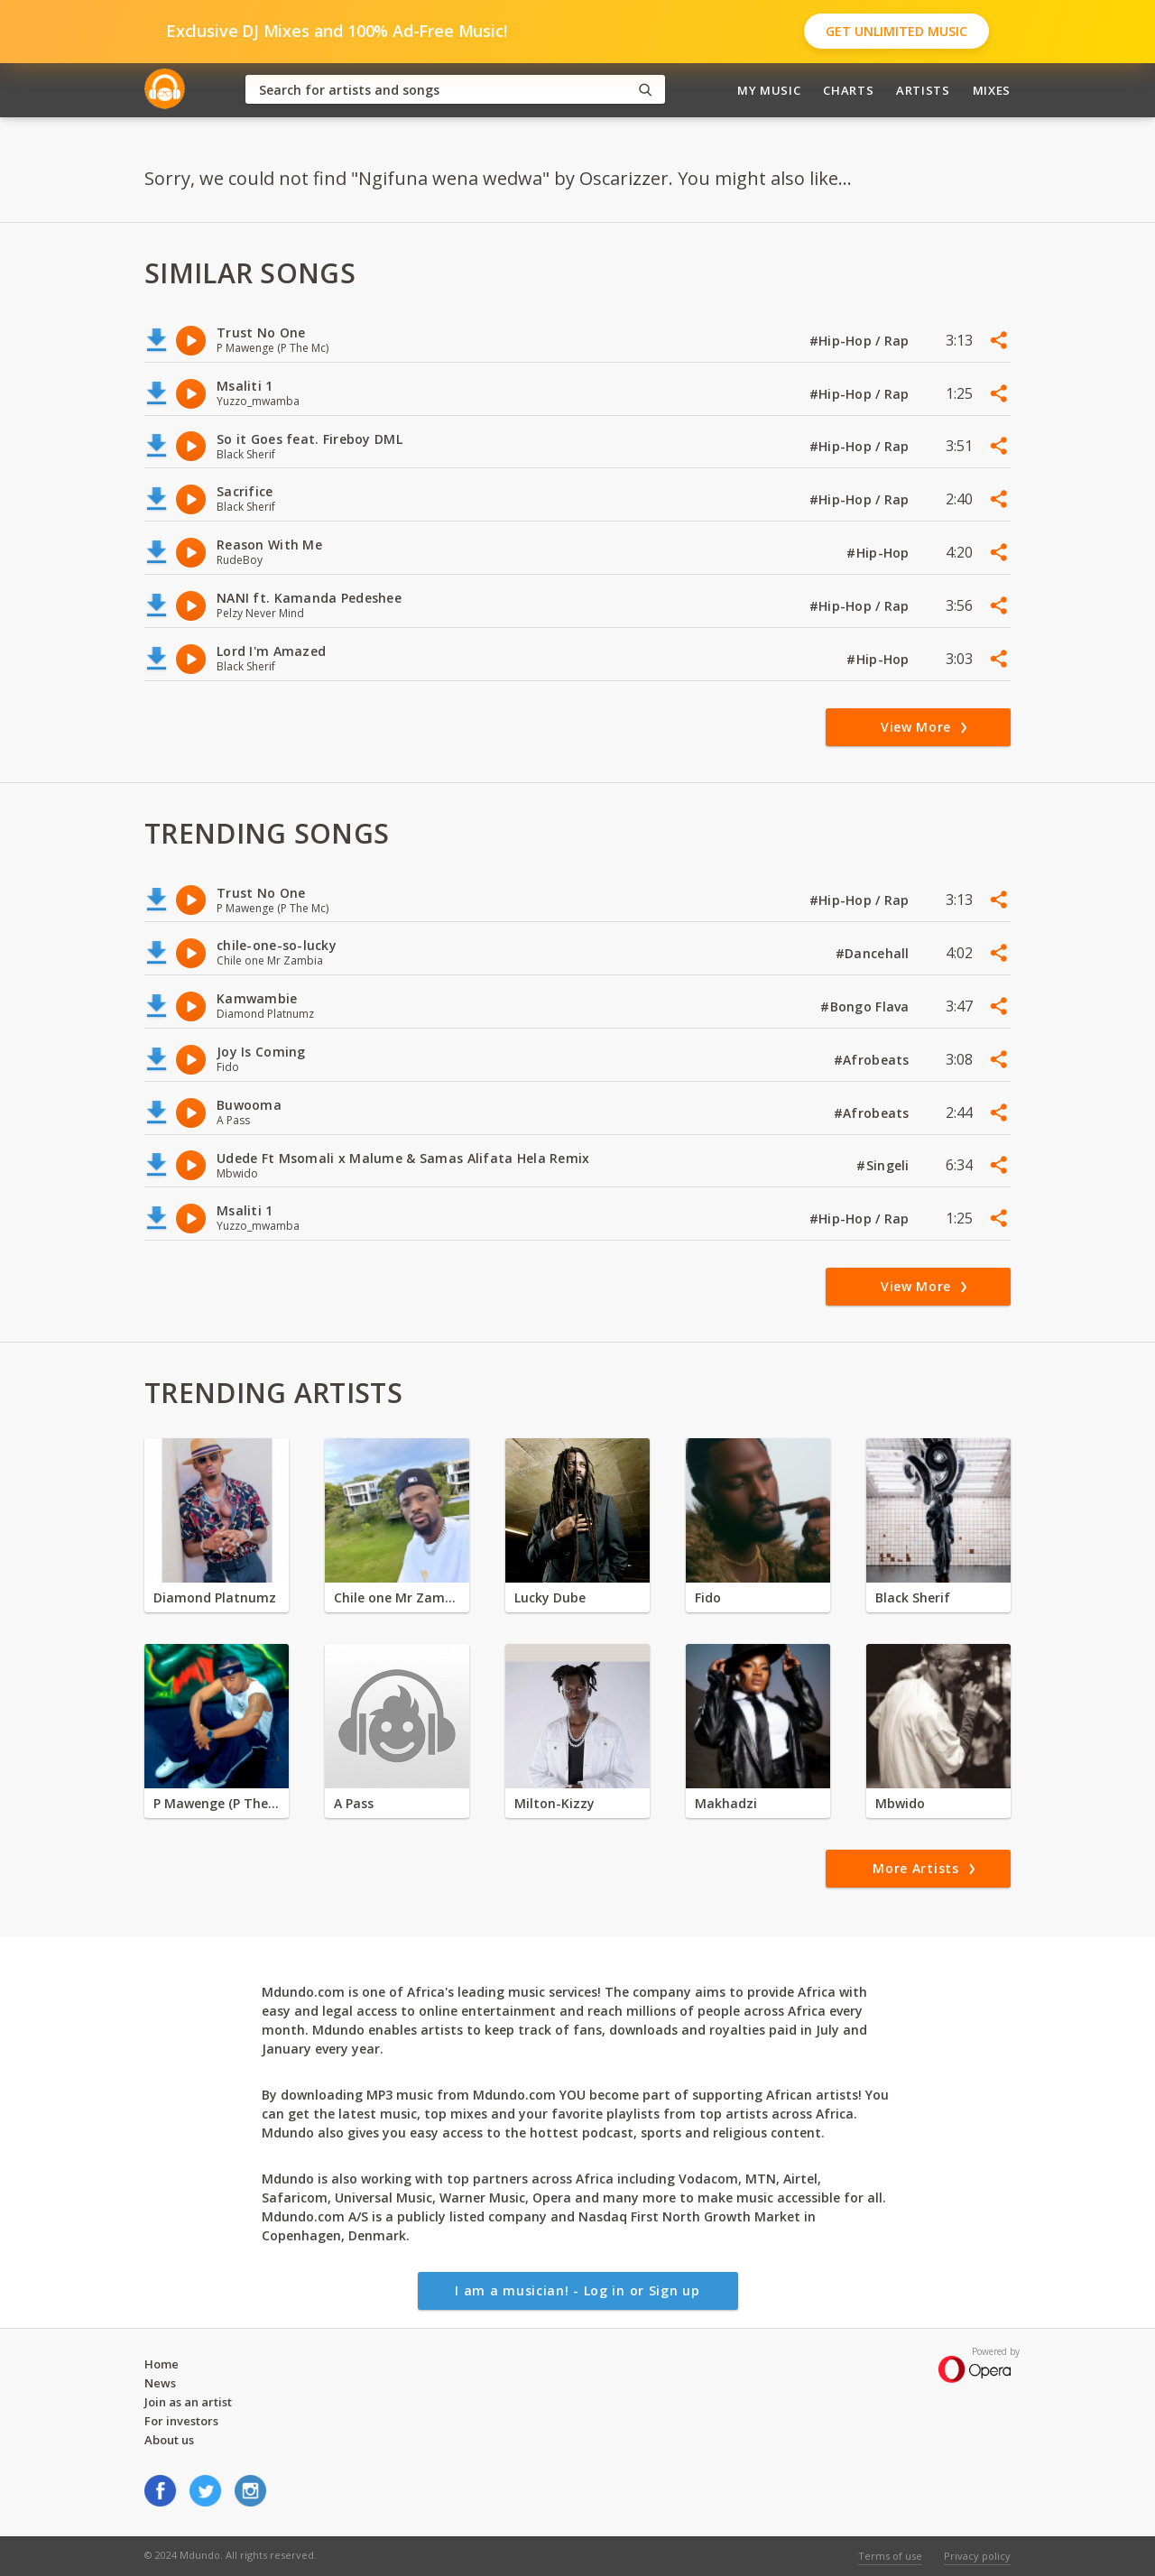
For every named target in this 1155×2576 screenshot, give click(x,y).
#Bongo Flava (866, 1006)
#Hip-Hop (879, 552)
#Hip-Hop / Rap (861, 340)
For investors (181, 2421)
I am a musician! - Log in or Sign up (577, 2290)
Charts (848, 90)
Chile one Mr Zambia (397, 1597)
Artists (923, 90)
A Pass (354, 1803)
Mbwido (900, 1803)
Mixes (992, 90)
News (160, 2383)
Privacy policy (977, 2555)
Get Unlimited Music (896, 31)
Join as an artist (188, 2402)
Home (161, 2364)
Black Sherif (912, 1597)
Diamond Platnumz (214, 1597)
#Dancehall (874, 953)
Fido (708, 1597)
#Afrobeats (873, 1059)
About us (169, 2440)
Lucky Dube (550, 1597)
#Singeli (884, 1165)
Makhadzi (726, 1803)
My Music (768, 90)
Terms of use (890, 2555)
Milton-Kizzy (554, 1803)
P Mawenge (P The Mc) (216, 1803)
